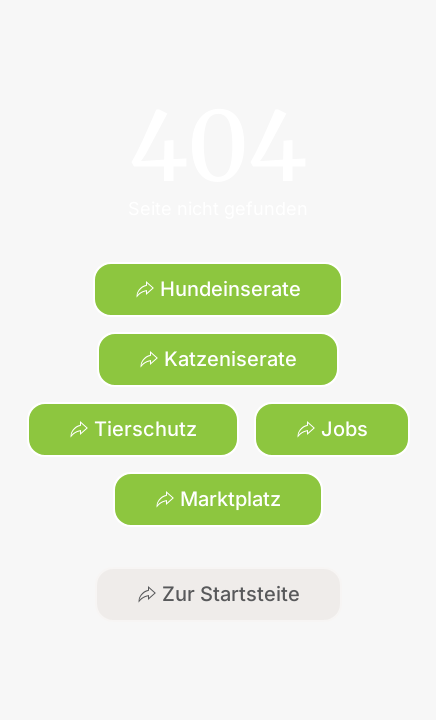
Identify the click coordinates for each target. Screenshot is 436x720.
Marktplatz (218, 499)
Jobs (332, 429)
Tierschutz (133, 429)
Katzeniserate (218, 359)
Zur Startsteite (218, 594)
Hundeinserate (218, 289)
